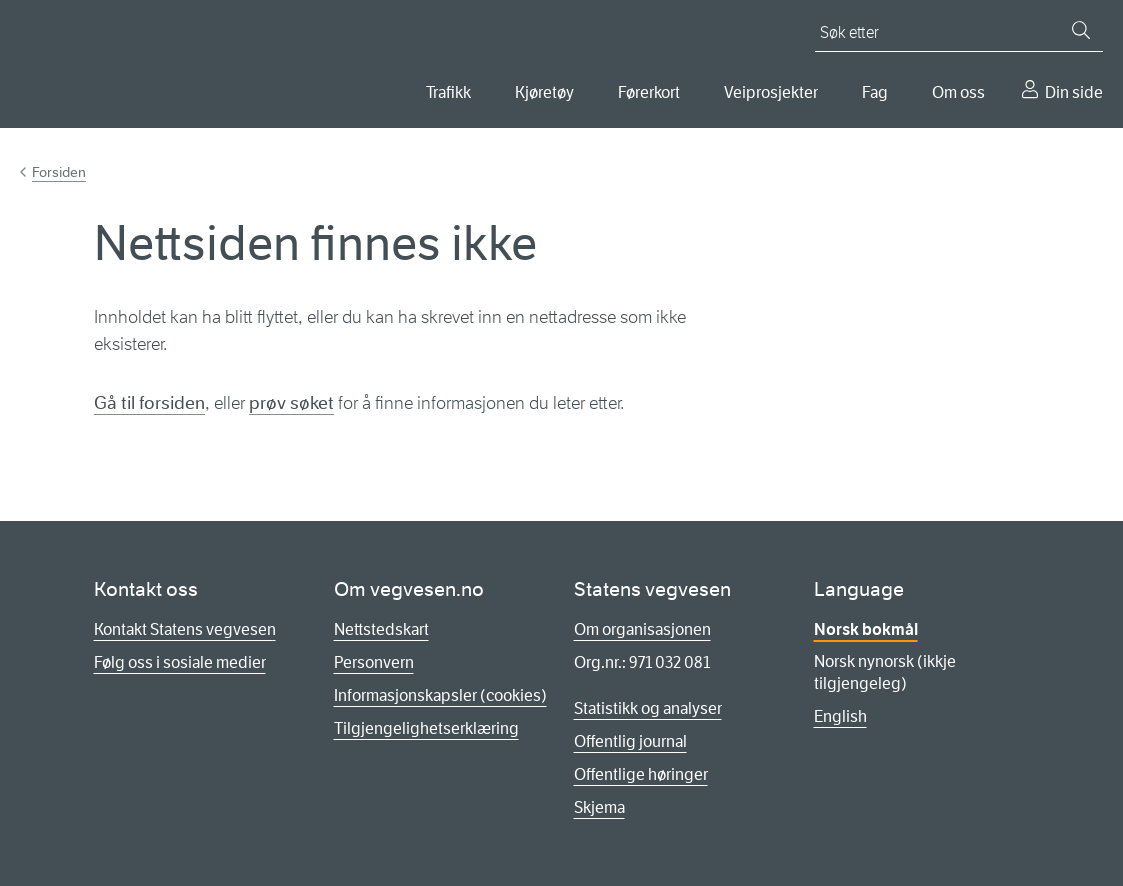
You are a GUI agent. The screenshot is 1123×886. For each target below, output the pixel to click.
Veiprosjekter (771, 92)
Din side (1074, 92)
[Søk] (1081, 30)
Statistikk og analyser (648, 708)
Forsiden (59, 172)
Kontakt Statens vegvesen (185, 629)
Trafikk (448, 92)
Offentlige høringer (641, 774)
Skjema (599, 807)
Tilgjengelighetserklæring (426, 728)
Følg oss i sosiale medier (180, 662)
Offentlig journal (630, 741)
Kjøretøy (544, 92)
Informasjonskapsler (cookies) (440, 695)
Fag (875, 92)
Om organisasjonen (642, 629)
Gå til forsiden (149, 403)
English (840, 716)
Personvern (374, 662)
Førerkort (649, 92)
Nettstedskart (381, 629)
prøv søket (291, 403)
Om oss (958, 92)
